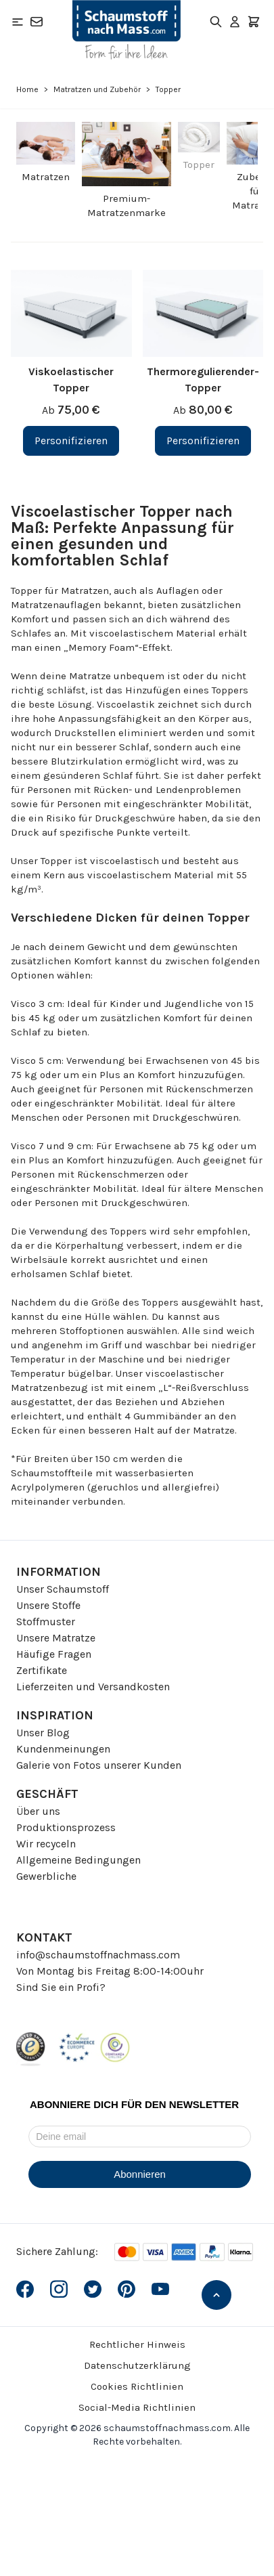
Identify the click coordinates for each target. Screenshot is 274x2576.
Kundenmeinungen (63, 1748)
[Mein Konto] (234, 21)
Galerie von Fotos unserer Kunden (98, 1765)
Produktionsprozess (66, 1827)
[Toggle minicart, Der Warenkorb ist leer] (253, 21)
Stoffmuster (45, 1621)
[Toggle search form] (215, 21)
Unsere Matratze (55, 1637)
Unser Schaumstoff (62, 1589)
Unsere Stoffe (48, 1605)
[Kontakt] (36, 21)
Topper (198, 164)
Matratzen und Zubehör (97, 89)
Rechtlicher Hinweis (137, 2344)
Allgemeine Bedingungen (78, 1859)
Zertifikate (41, 1670)
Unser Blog (43, 1732)
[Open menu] (17, 21)
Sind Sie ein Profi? (61, 1987)
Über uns (38, 1811)
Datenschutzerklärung (137, 2365)
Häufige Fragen (53, 1654)
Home (27, 89)
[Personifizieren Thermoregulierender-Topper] (203, 441)
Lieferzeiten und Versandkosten (93, 1686)
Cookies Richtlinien (137, 2386)
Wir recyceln (46, 1843)
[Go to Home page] (126, 30)
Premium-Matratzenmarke (126, 205)
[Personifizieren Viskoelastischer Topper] (71, 441)
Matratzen (46, 177)
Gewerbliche (46, 1876)
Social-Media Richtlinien (137, 2407)
